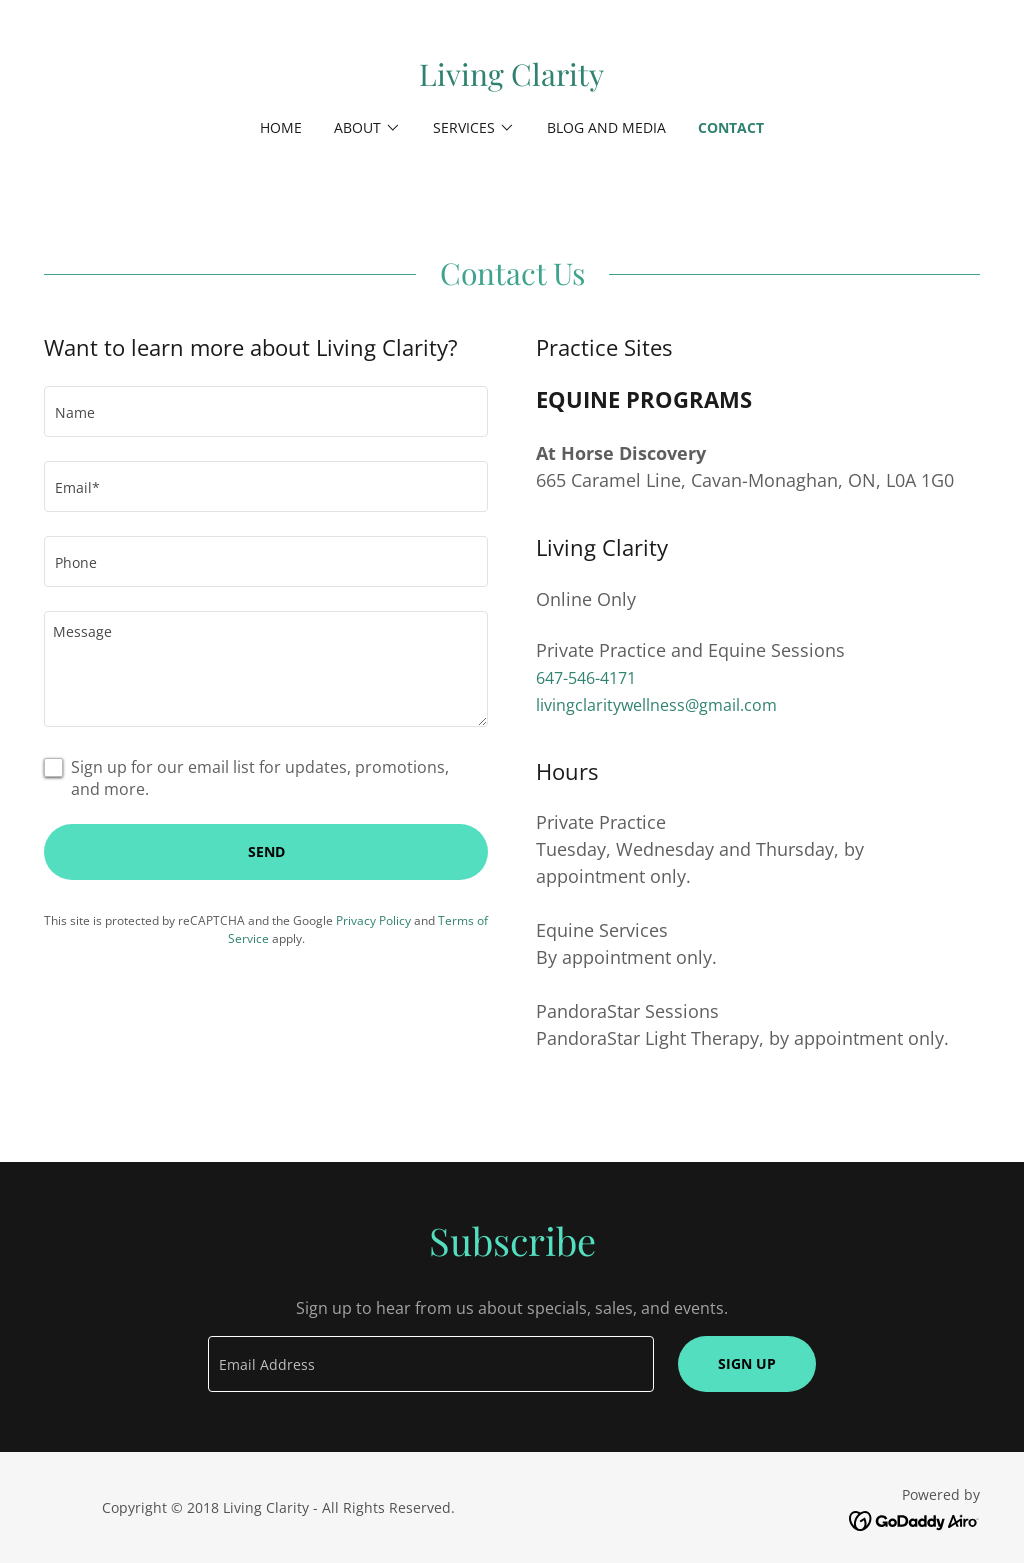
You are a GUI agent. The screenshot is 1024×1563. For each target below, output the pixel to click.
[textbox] (266, 411)
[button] (367, 128)
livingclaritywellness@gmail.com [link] (656, 705)
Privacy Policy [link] (373, 920)
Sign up (747, 1363)
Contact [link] (731, 127)
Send (266, 851)
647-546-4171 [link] (586, 678)
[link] (511, 80)
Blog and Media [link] (606, 127)
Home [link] (281, 127)
